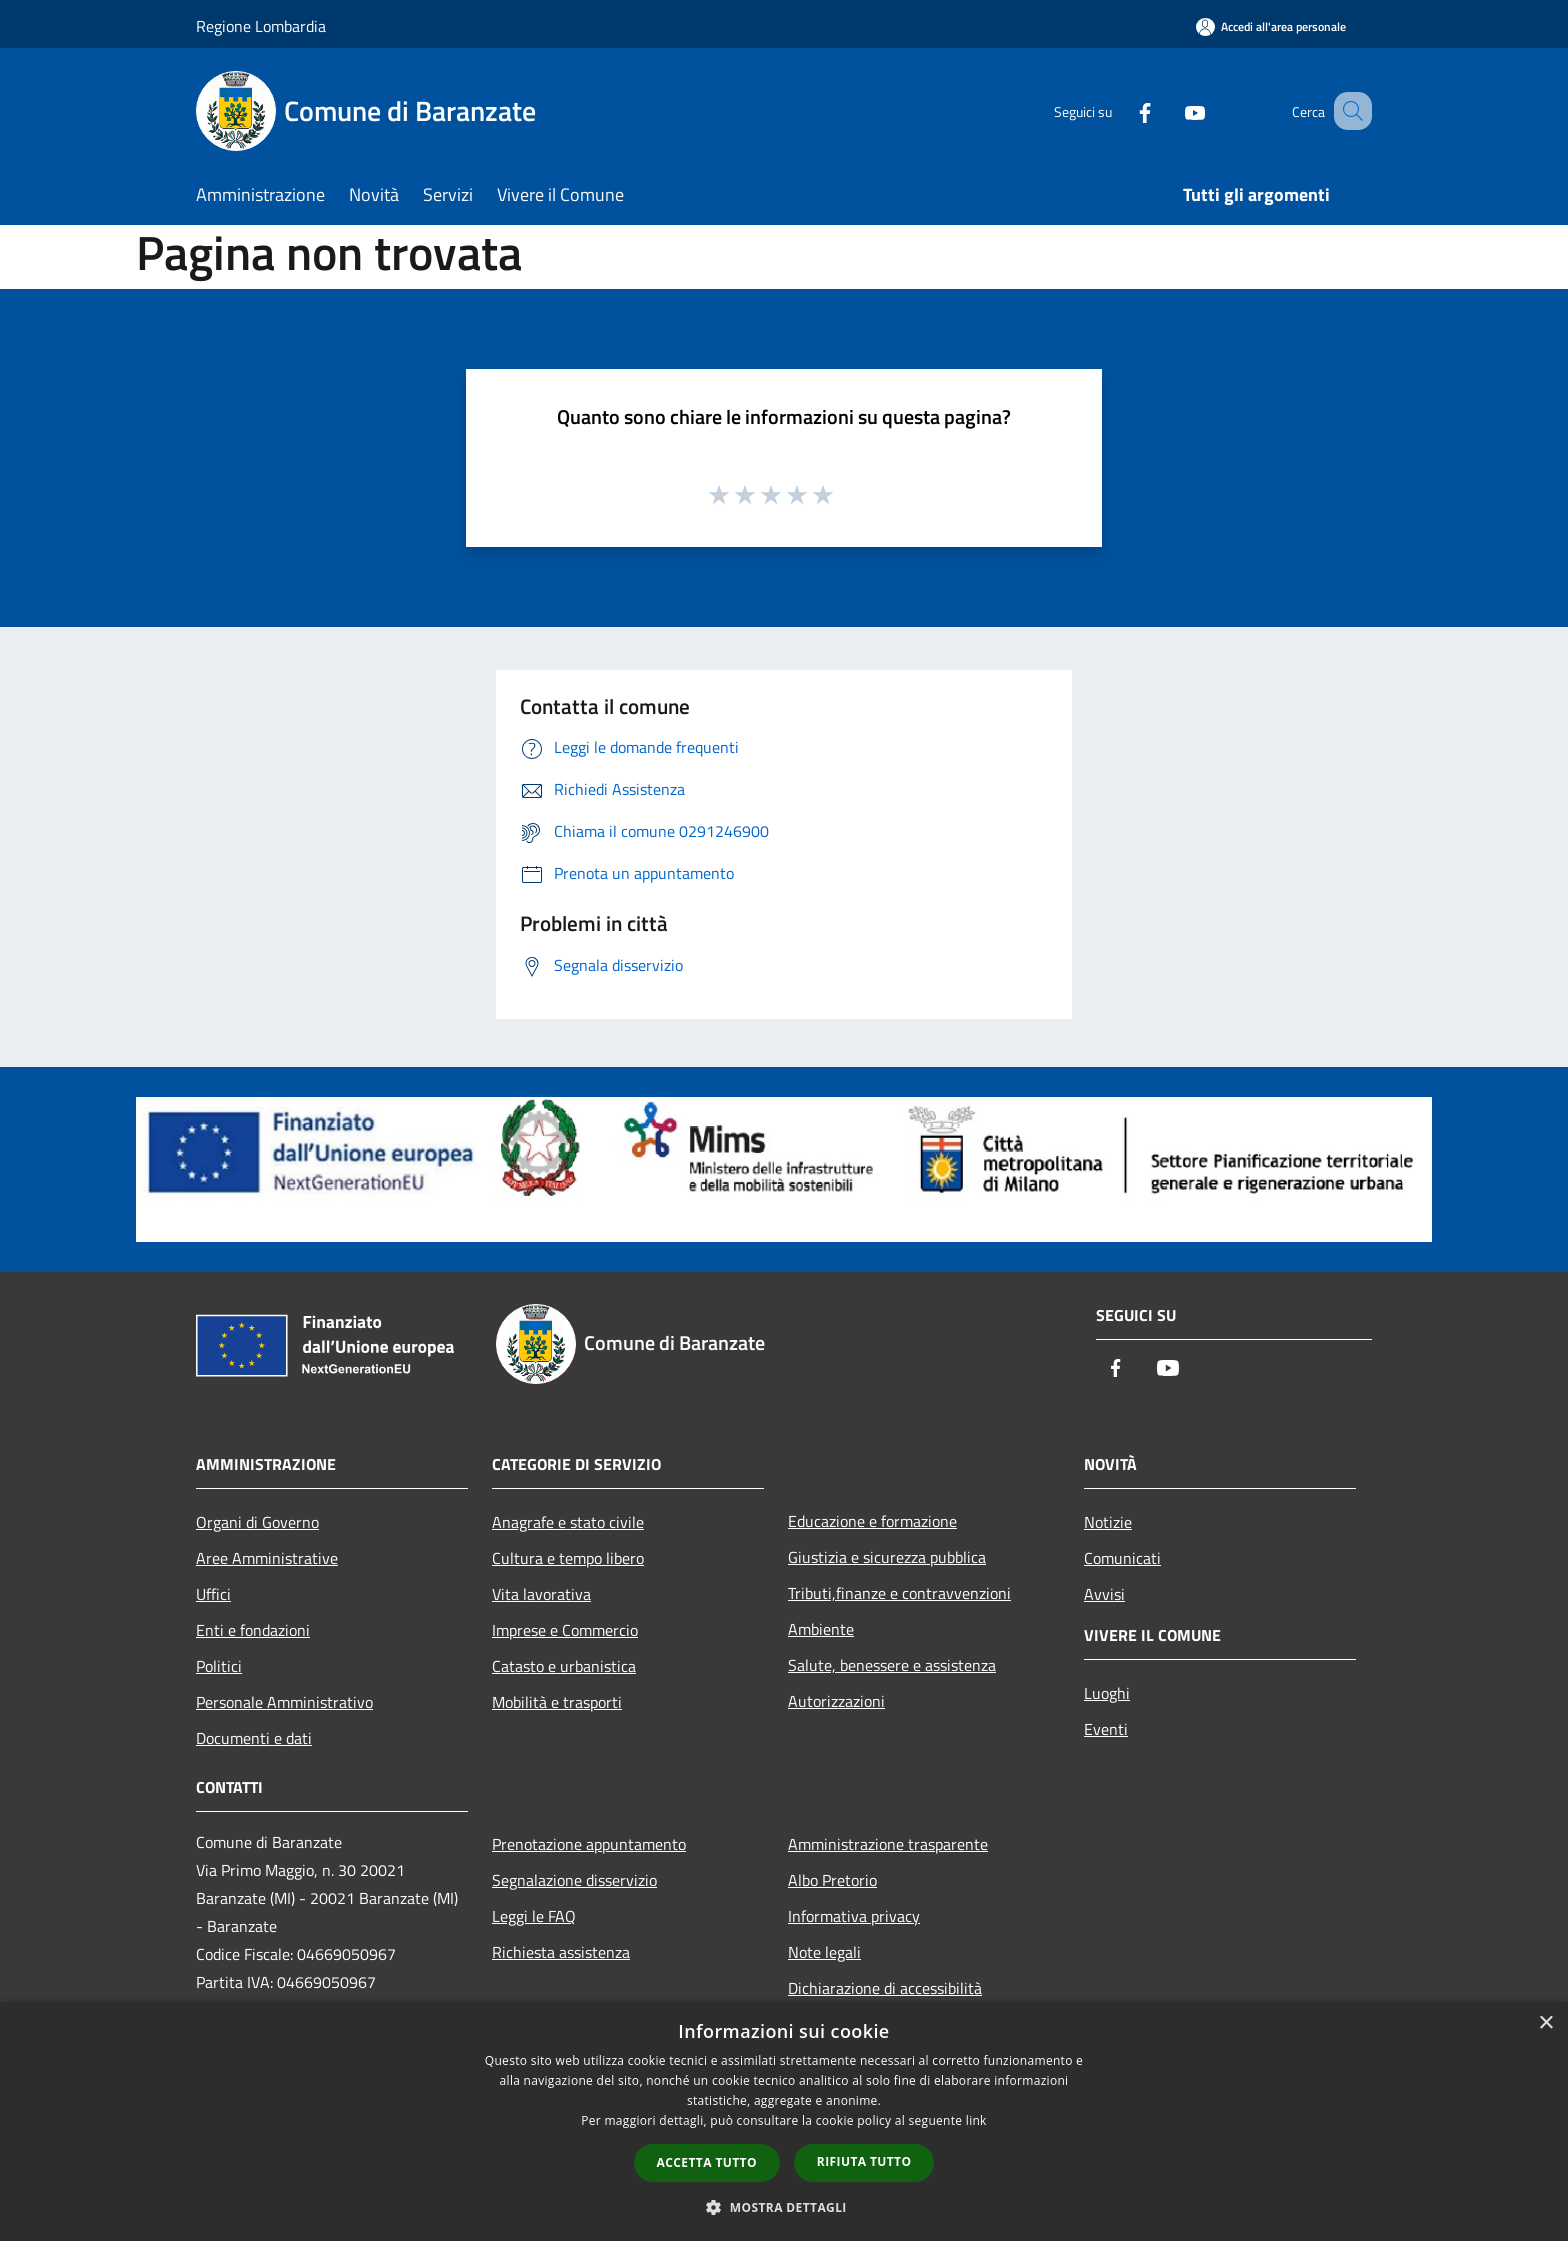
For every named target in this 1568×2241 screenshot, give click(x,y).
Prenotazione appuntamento (589, 1844)
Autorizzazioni (836, 1701)
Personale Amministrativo (284, 1702)
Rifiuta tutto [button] (864, 2161)
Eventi (1106, 1729)
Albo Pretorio (832, 1880)
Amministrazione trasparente (888, 1844)
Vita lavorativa (541, 1594)
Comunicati (1122, 1558)
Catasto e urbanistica (564, 1666)
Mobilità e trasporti (557, 1702)
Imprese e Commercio (565, 1630)
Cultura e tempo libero (568, 1558)
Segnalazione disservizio (574, 1880)
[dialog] (784, 2121)
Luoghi (1107, 1693)
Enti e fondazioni (253, 1630)
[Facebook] (1120, 110)
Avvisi (1104, 1594)
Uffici (213, 1594)
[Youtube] (1170, 110)
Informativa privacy (854, 1916)
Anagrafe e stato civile (568, 1522)
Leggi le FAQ (534, 1916)
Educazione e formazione (872, 1521)
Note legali (824, 1952)
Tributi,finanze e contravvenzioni (899, 1593)
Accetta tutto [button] (707, 2162)
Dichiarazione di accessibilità (885, 1988)
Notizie (1108, 1522)
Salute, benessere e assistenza (892, 1665)
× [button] (1545, 2023)
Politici (219, 1666)
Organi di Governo (257, 1522)
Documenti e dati (254, 1738)
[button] (784, 2207)
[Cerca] (1348, 111)
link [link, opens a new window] (976, 2120)
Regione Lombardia (261, 26)
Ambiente (821, 1629)
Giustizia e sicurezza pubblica (887, 1557)
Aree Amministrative (267, 1558)
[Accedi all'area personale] (1271, 26)
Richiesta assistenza (561, 1952)
